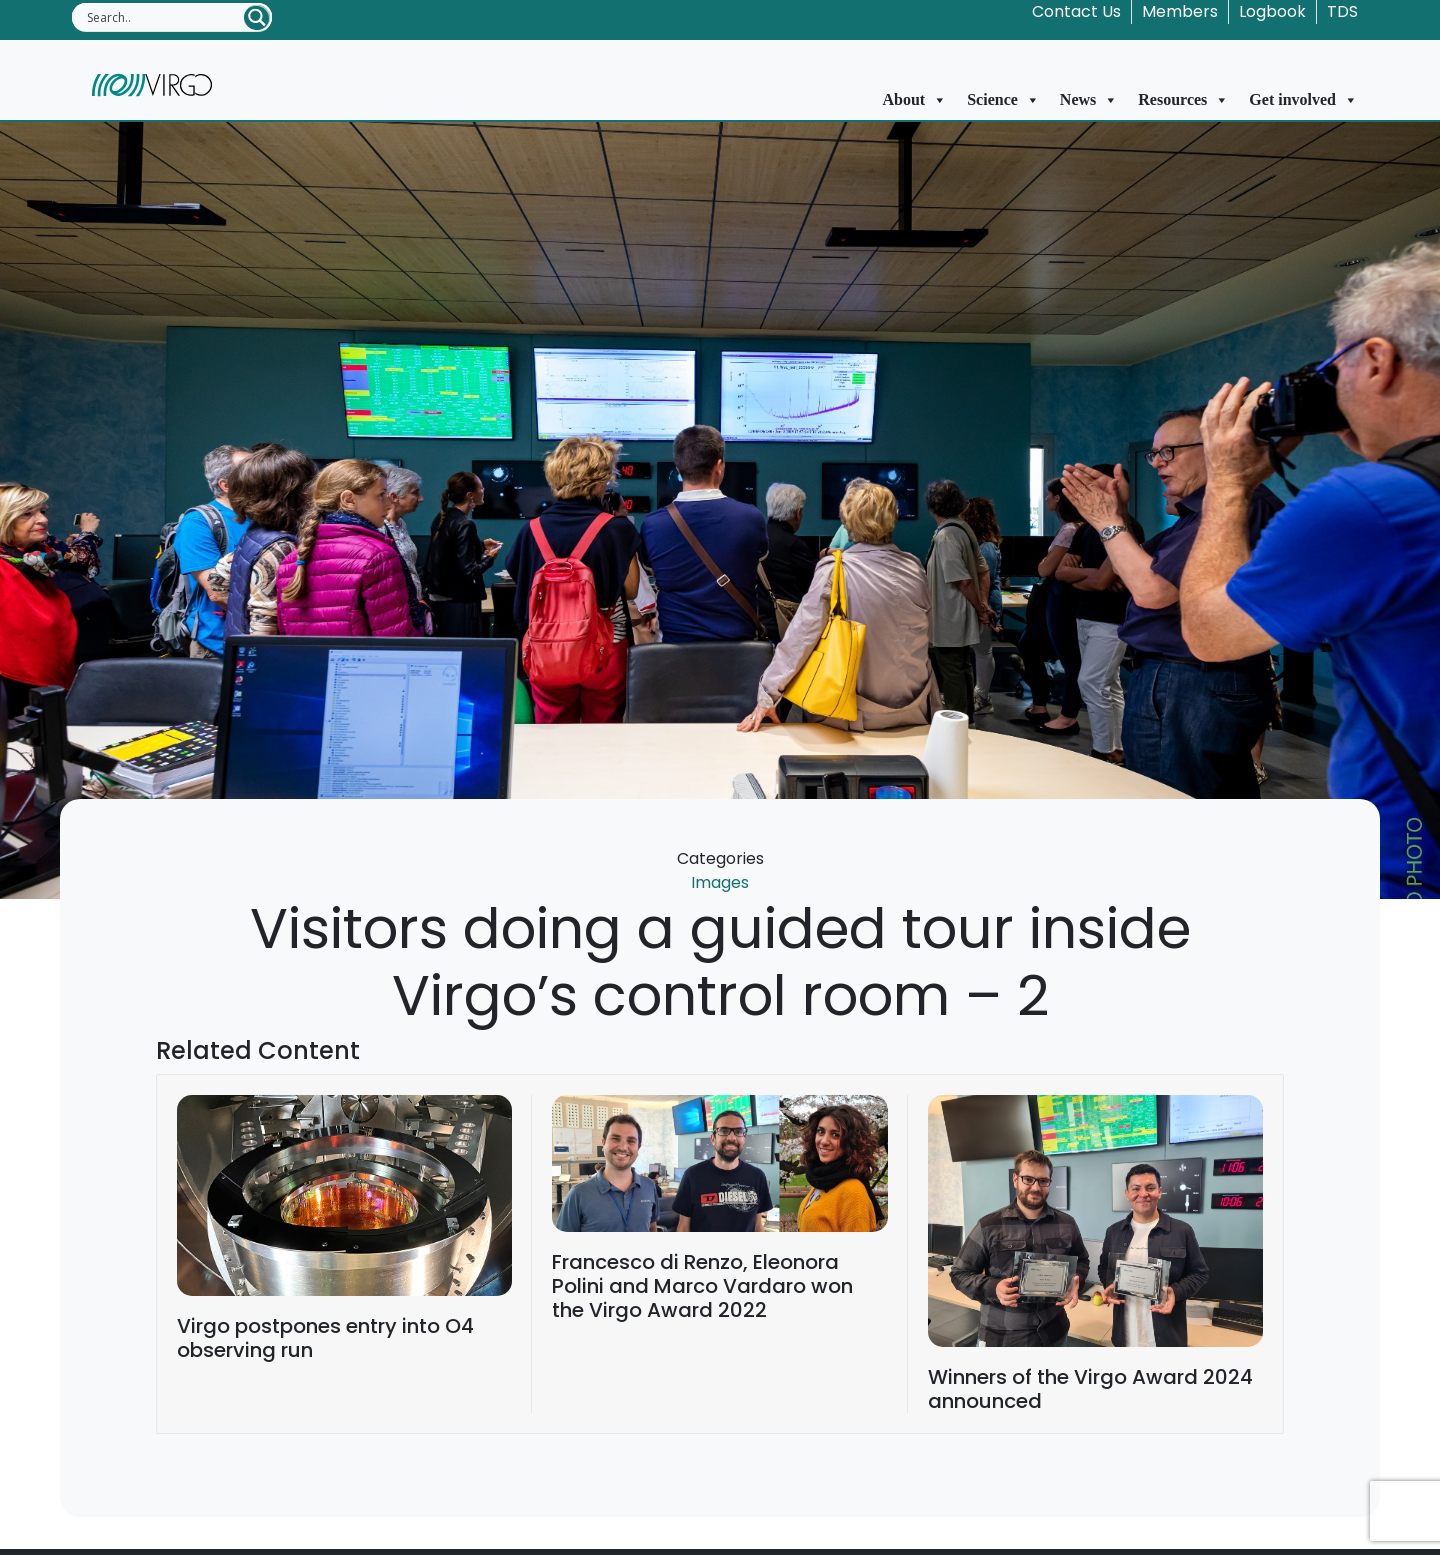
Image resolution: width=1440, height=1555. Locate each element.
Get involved (1303, 100)
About (915, 100)
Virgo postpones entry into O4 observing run (325, 1338)
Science (1003, 100)
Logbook (1272, 11)
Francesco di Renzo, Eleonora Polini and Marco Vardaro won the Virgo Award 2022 (702, 1286)
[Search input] (164, 17)
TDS (1342, 11)
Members (1180, 11)
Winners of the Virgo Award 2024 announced (1090, 1389)
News (1089, 100)
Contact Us (1076, 11)
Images (720, 882)
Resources (1183, 100)
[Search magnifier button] (257, 17)
